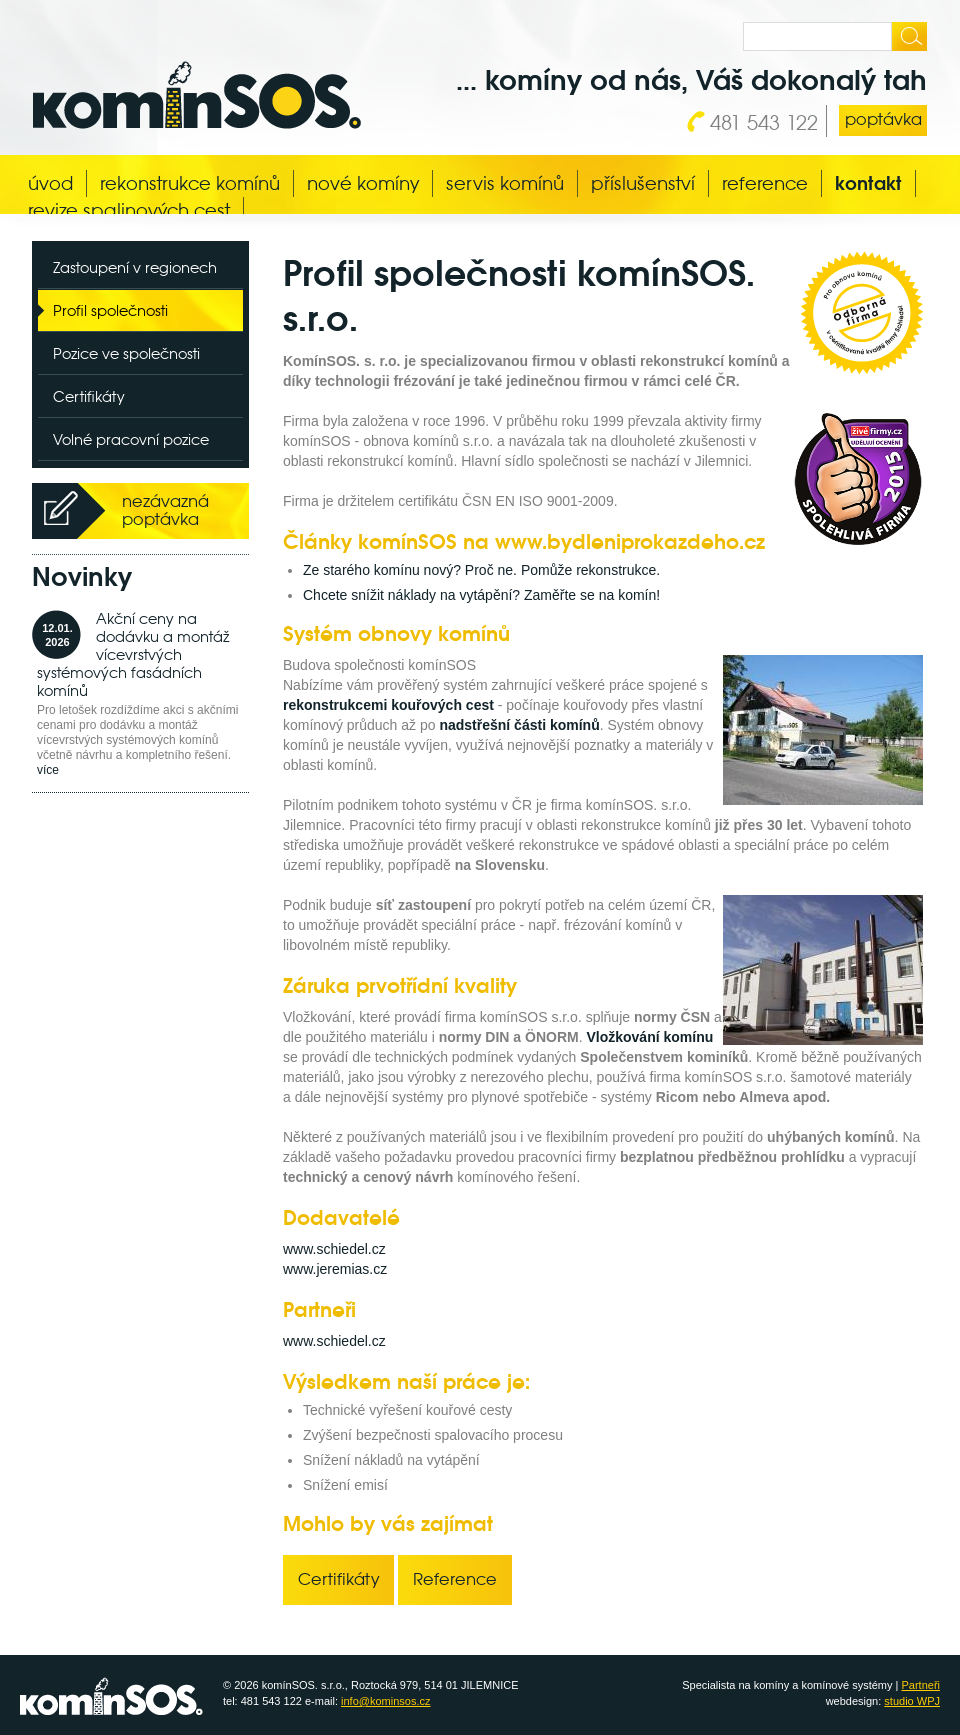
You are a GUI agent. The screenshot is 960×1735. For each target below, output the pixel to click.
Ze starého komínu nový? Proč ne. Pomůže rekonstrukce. (481, 570)
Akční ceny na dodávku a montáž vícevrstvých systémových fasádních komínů (133, 654)
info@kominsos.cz (385, 1701)
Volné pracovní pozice (131, 439)
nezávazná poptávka (165, 510)
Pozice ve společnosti (126, 353)
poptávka (883, 119)
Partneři (920, 1685)
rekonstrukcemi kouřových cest (388, 705)
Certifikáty (89, 396)
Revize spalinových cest (129, 210)
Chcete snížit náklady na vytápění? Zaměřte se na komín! (481, 595)
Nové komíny (363, 183)
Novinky (82, 577)
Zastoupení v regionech (135, 267)
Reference (765, 183)
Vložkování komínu (649, 1037)
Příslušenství (643, 183)
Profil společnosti (110, 310)
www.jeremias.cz (335, 1269)
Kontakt (868, 183)
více (48, 770)
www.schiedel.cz (334, 1249)
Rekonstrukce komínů (190, 183)
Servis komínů (505, 183)
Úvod (50, 183)
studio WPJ (912, 1701)
